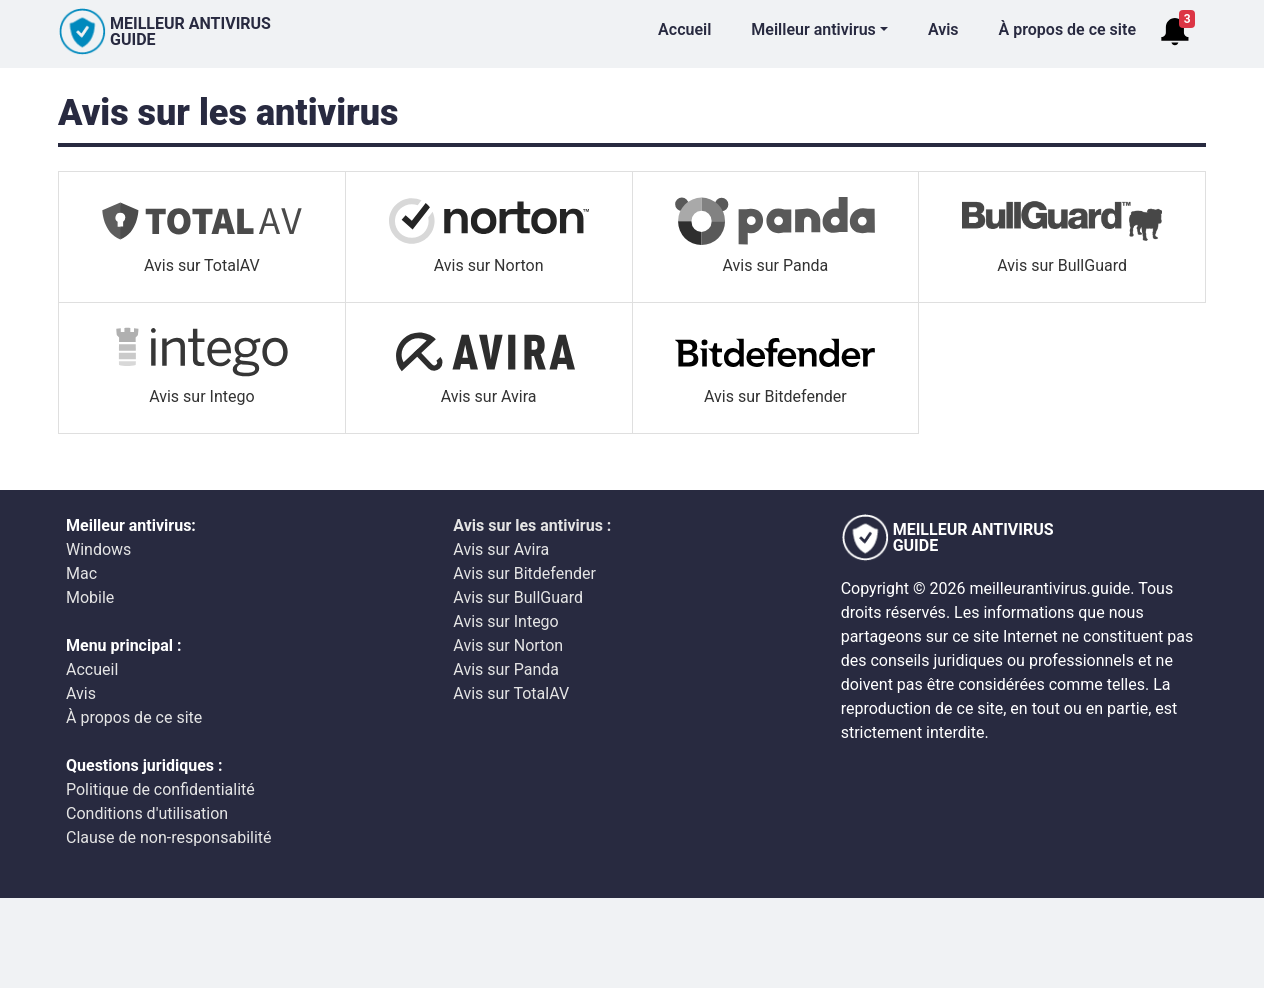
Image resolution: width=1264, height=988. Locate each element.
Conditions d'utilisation (147, 813)
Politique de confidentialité (160, 789)
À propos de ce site (1067, 29)
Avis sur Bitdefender (524, 573)
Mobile (90, 597)
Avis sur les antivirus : (532, 525)
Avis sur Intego (505, 621)
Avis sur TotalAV (511, 693)
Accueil (684, 29)
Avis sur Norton (508, 645)
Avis (943, 29)
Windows (98, 549)
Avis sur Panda (506, 669)
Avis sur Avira (501, 549)
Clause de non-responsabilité (169, 837)
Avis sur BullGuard (518, 597)
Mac (81, 573)
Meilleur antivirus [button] (813, 29)
